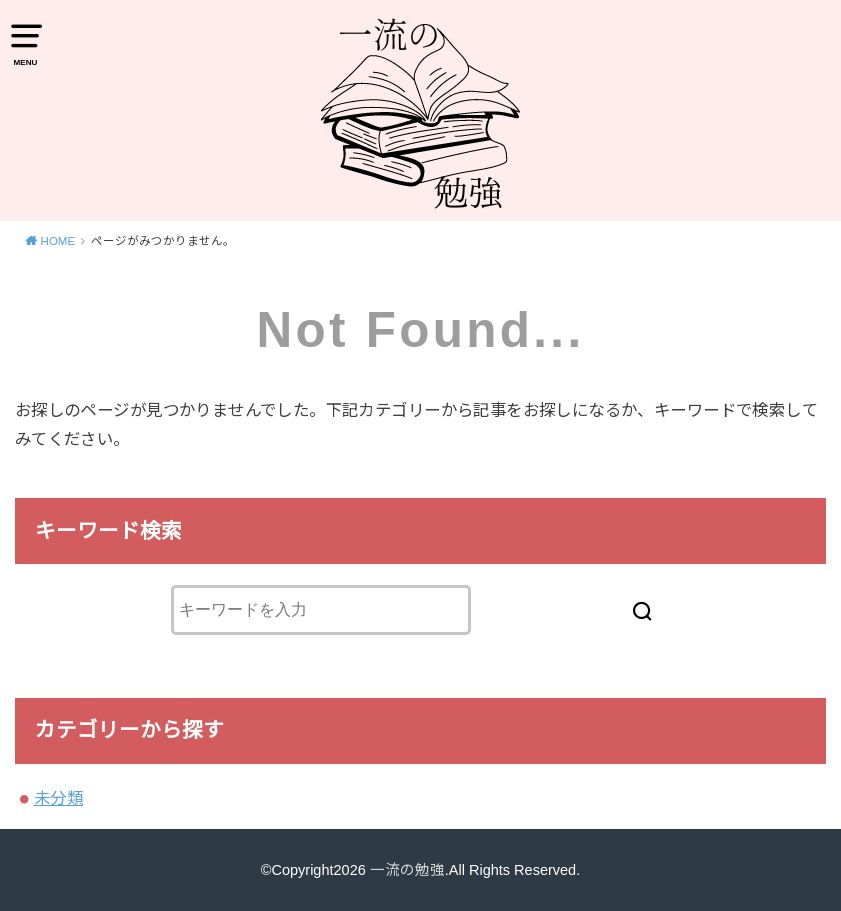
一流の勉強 (407, 870)
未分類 (58, 798)
